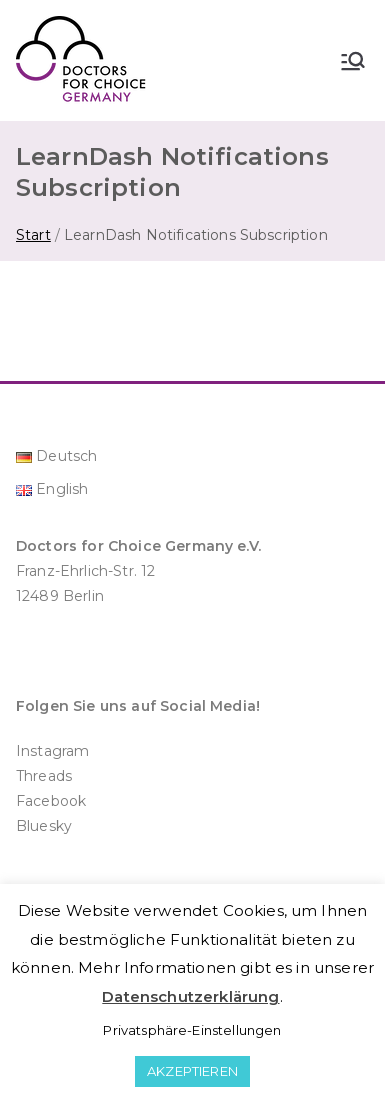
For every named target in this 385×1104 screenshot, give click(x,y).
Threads (44, 776)
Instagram (52, 751)
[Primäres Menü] (353, 61)
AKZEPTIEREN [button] (192, 1071)
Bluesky (44, 826)
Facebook (51, 801)
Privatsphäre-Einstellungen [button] (192, 1030)
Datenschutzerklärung (190, 996)
